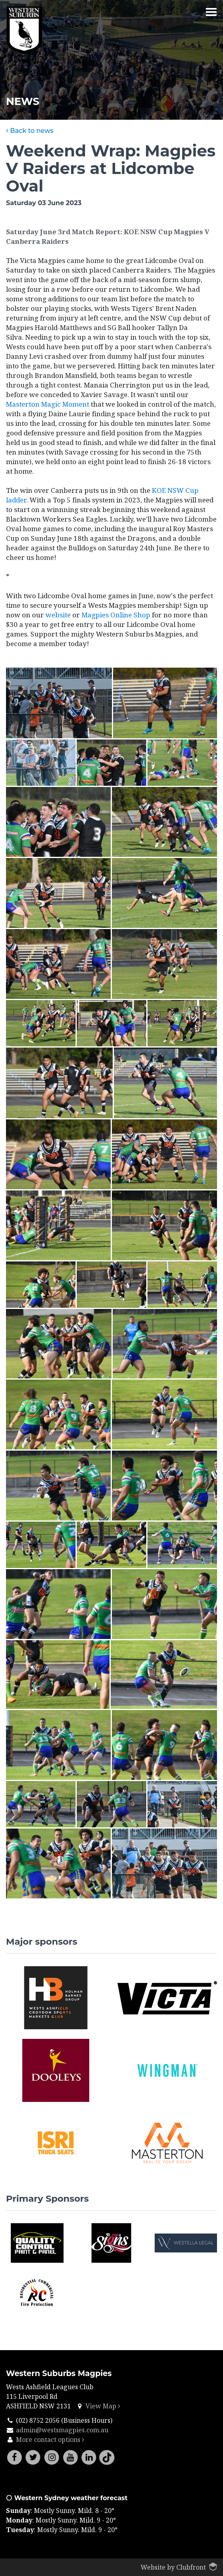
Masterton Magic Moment (47, 404)
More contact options (50, 2439)
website (58, 614)
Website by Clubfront (173, 2567)
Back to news (30, 130)
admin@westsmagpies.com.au (62, 2430)
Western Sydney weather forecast (66, 2498)
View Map (103, 2406)
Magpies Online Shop (116, 614)
